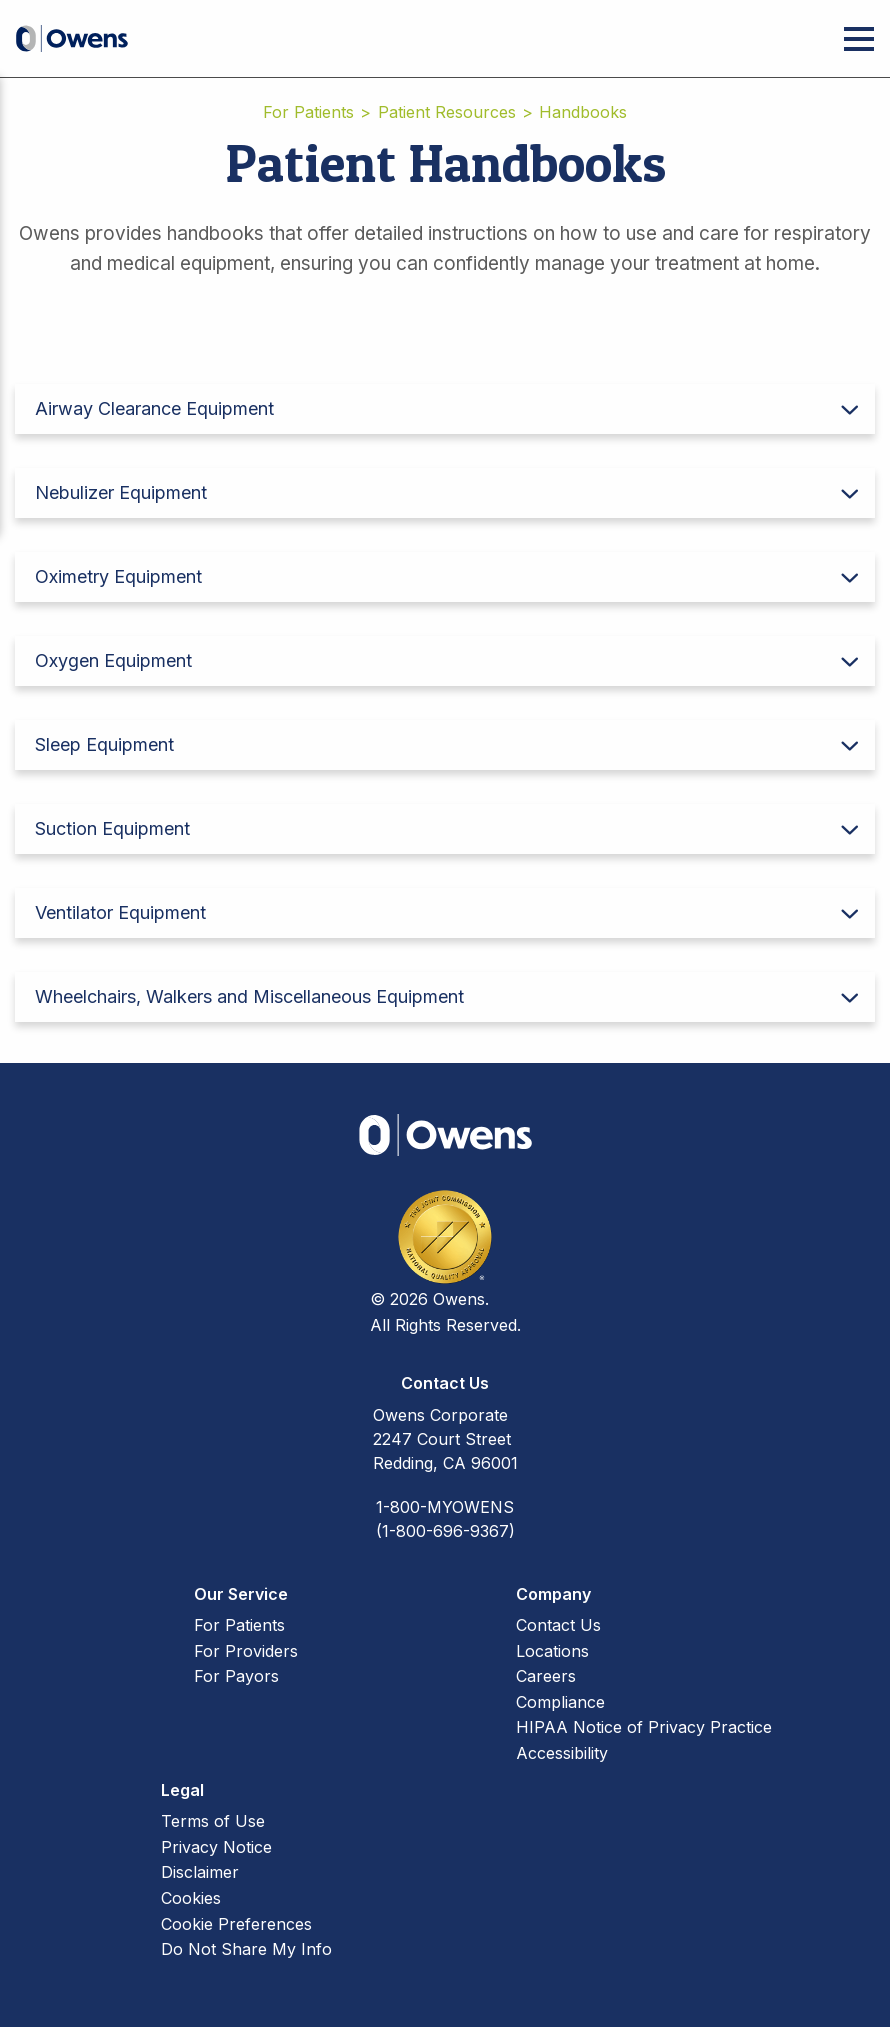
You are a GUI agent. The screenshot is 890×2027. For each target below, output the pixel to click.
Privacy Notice (216, 1847)
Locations (552, 1651)
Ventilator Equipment (120, 912)
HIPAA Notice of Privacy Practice (644, 1727)
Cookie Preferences (236, 1924)
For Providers (246, 1651)
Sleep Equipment (104, 744)
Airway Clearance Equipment (154, 408)
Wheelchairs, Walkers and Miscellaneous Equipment (249, 996)
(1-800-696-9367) (445, 1531)
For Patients (308, 112)
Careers (546, 1676)
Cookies (191, 1898)
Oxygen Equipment (113, 660)
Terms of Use (213, 1821)
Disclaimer (200, 1872)
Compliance (560, 1702)
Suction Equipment (112, 828)
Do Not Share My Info (246, 1949)
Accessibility (562, 1753)
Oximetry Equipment (118, 576)
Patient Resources (447, 112)
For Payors (236, 1676)
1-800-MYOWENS (445, 1507)
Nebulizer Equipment (121, 492)
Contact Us (558, 1625)
